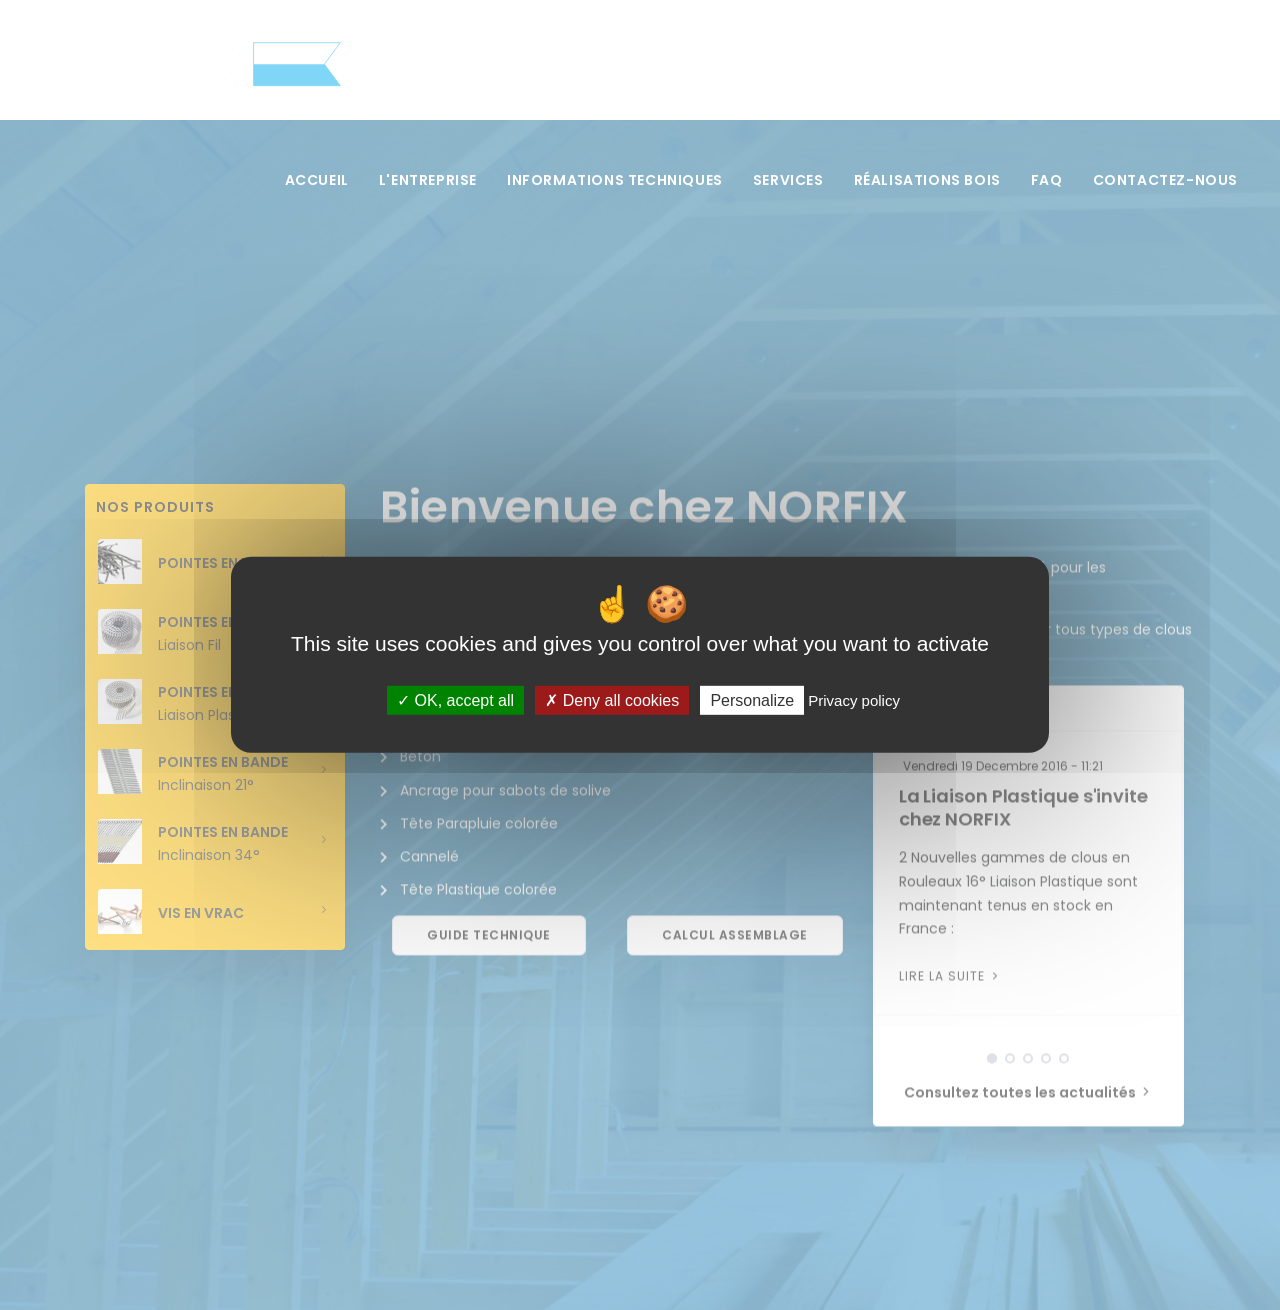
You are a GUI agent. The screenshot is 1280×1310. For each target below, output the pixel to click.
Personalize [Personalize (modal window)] (752, 700)
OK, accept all (455, 700)
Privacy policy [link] (854, 700)
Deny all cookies (612, 700)
